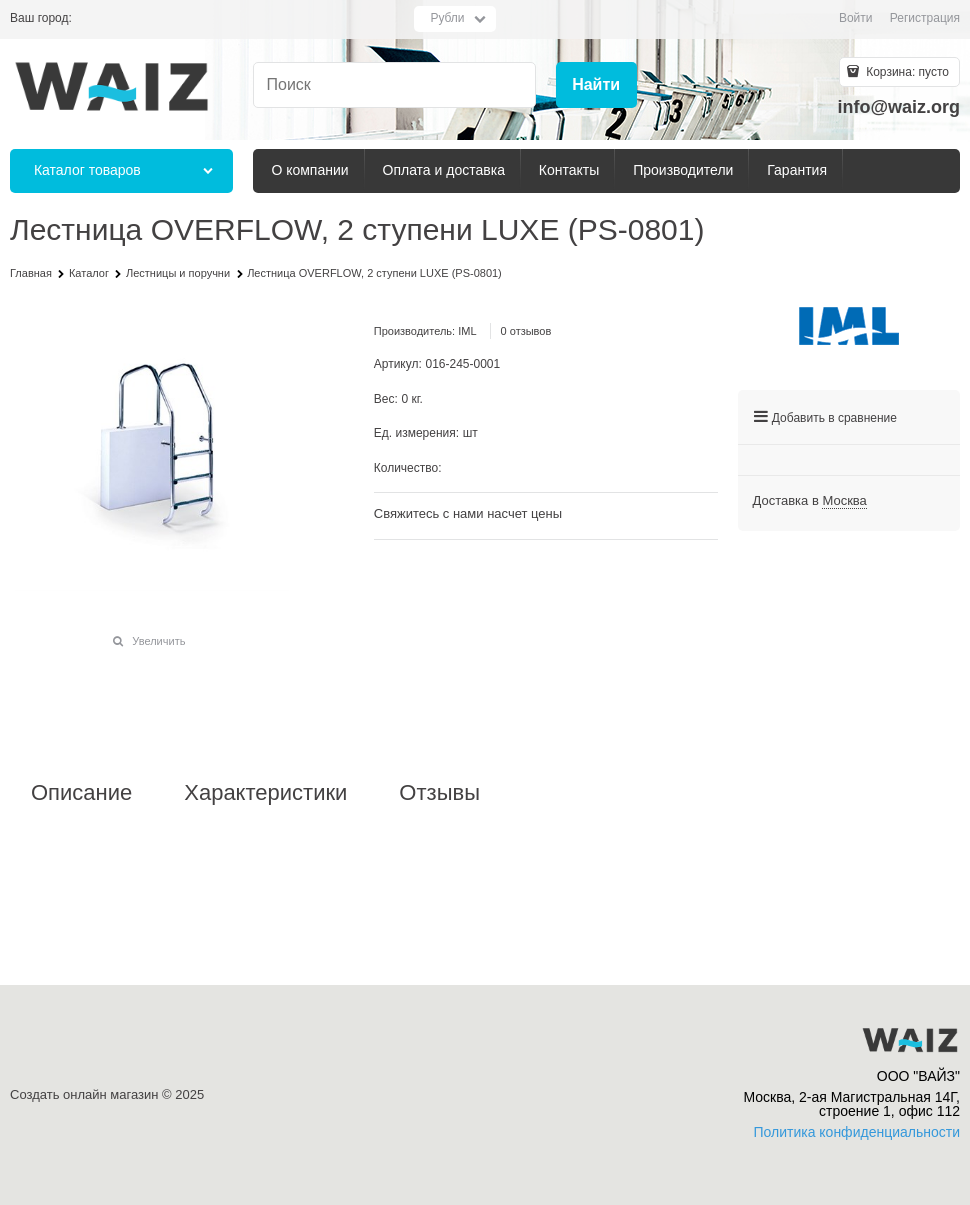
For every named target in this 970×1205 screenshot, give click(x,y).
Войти (856, 18)
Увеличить (158, 641)
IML (467, 331)
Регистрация (925, 18)
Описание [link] (81, 793)
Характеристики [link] (265, 793)
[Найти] (596, 85)
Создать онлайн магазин (84, 1094)
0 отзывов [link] (526, 331)
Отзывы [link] (439, 793)
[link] (844, 501)
